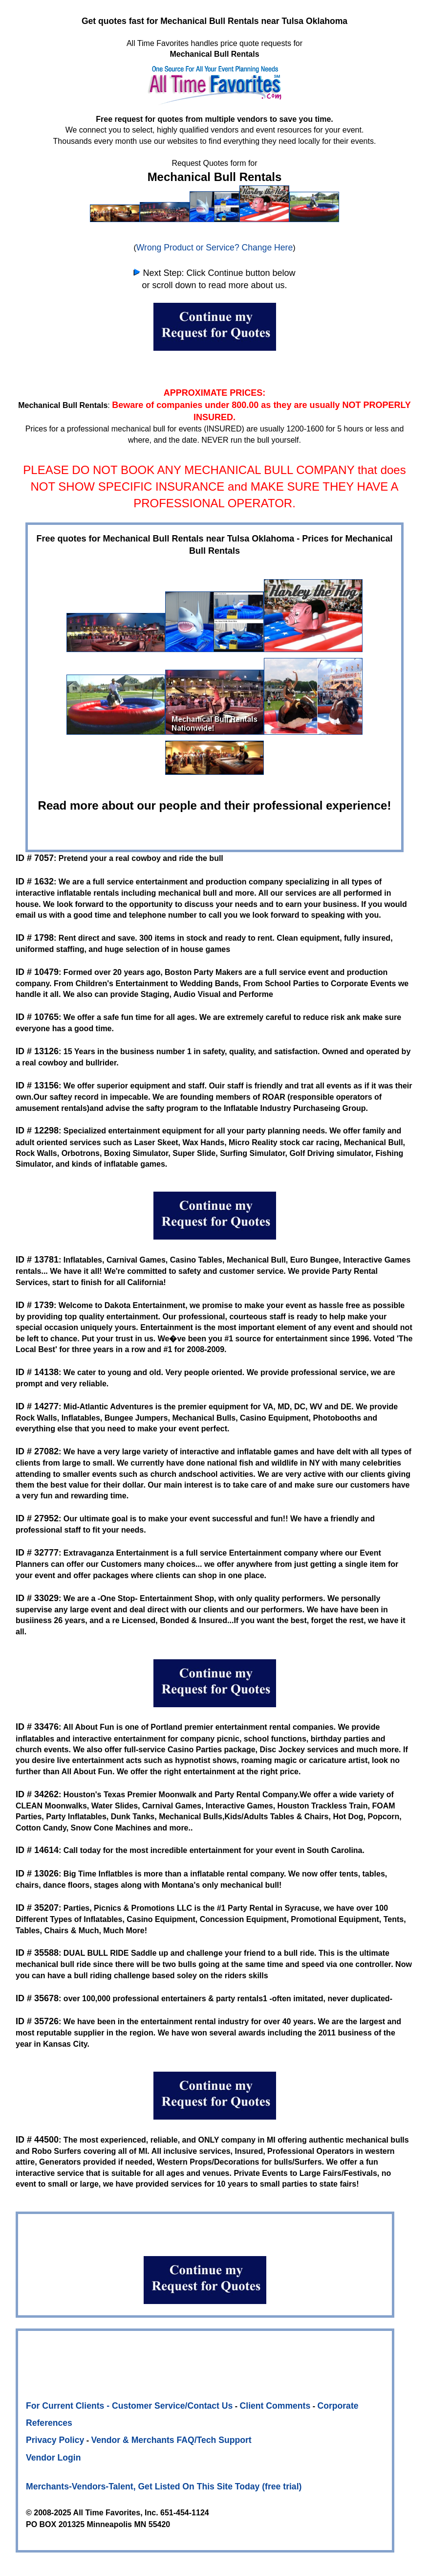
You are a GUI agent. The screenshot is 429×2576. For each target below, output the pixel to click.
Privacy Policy (55, 2440)
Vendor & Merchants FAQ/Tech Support (171, 2440)
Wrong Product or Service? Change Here (214, 247)
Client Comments (275, 2406)
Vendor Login (53, 2458)
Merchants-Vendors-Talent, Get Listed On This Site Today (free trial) (163, 2486)
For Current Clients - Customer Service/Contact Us (129, 2406)
